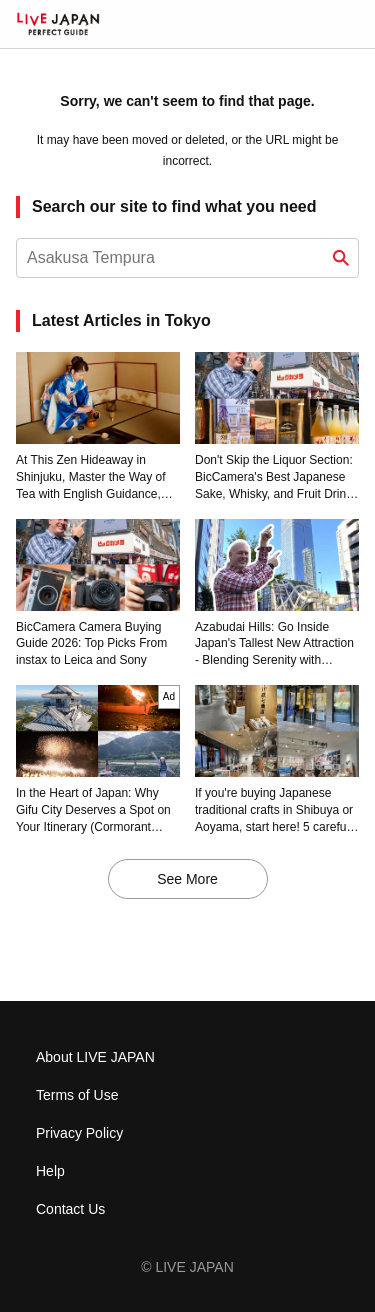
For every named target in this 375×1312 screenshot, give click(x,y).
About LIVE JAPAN (95, 1057)
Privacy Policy (79, 1133)
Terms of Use (77, 1095)
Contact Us (70, 1209)
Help (50, 1171)
